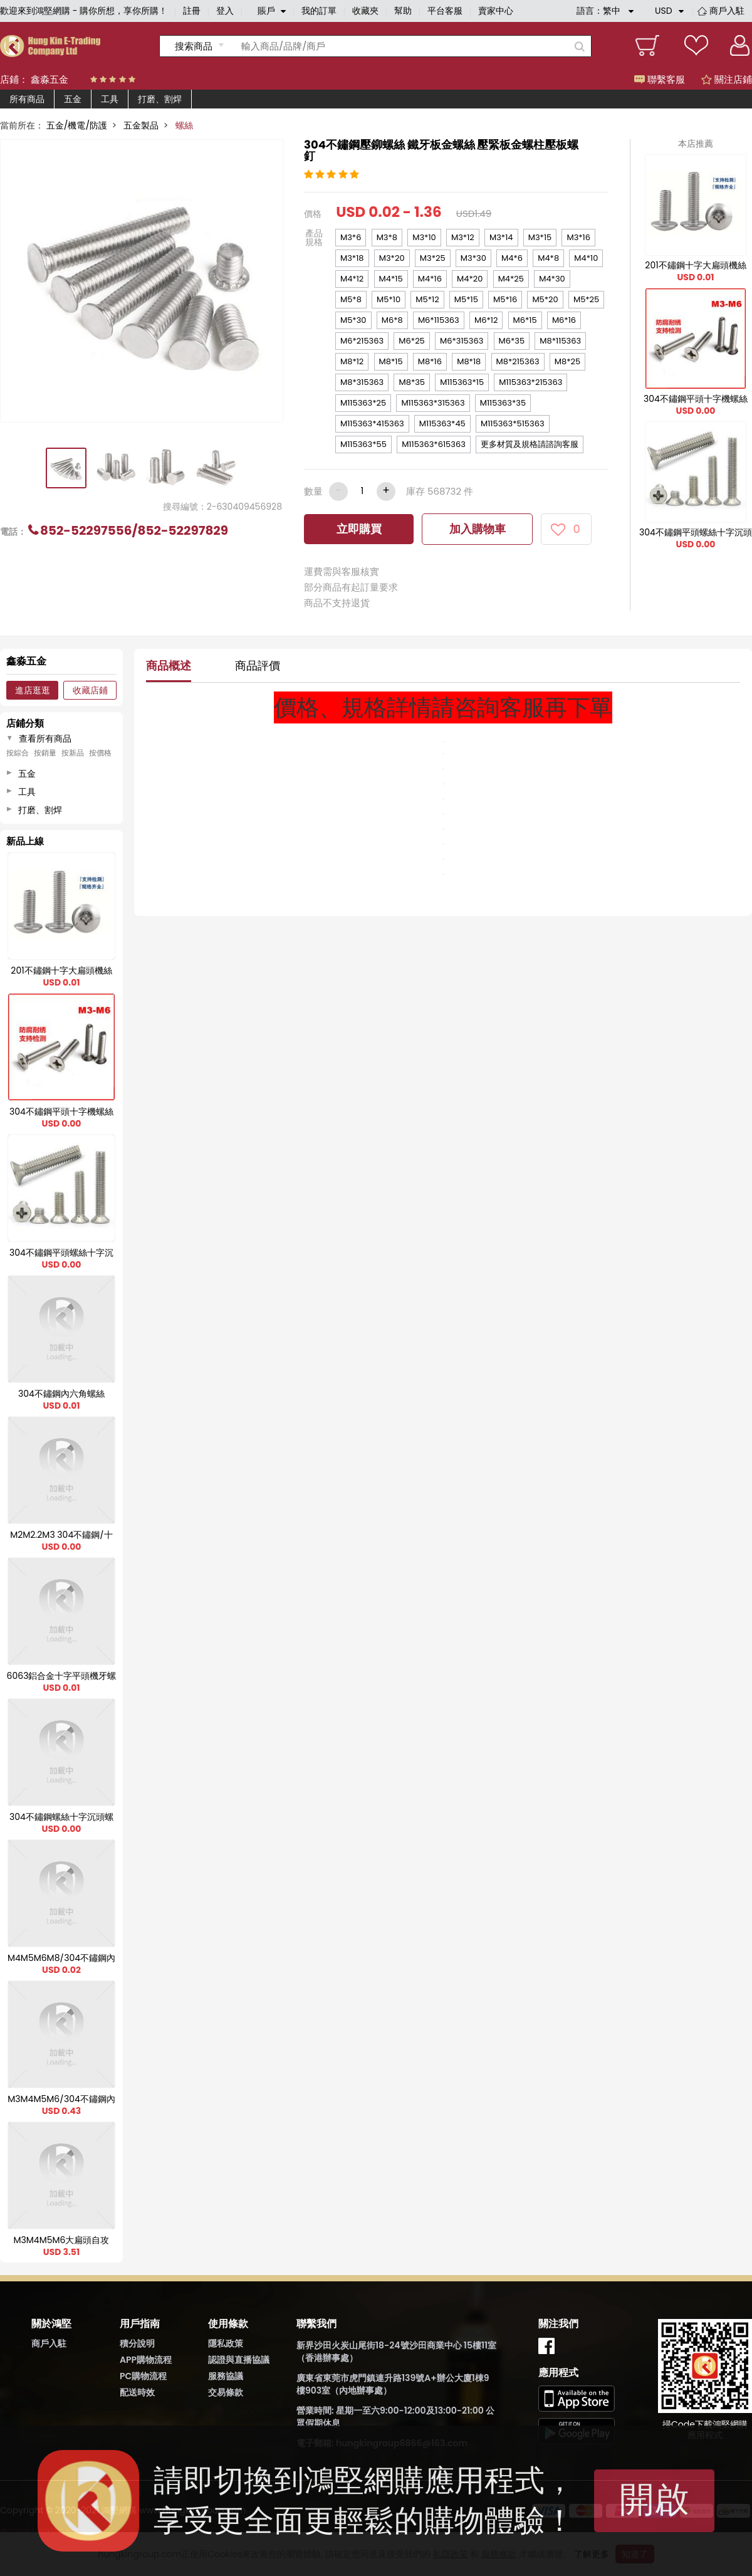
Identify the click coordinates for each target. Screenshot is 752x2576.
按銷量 (45, 753)
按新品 (72, 753)
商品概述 (168, 665)
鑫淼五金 (49, 79)
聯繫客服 (659, 79)
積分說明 (137, 2343)
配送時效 (137, 2392)
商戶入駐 (726, 10)
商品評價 (257, 665)
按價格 (100, 753)
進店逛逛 (32, 690)
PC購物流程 (143, 2376)
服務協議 (225, 2376)
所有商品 (26, 99)
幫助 (403, 10)
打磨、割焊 (160, 99)
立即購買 (359, 529)
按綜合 (17, 753)
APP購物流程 (146, 2359)
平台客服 (444, 10)
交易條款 (225, 2392)
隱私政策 (225, 2343)
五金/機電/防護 (76, 125)
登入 (225, 10)
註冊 (192, 10)
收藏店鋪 (90, 690)
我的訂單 (319, 10)
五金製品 (141, 125)
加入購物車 (477, 529)
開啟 (654, 2499)
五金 (72, 99)
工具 (109, 99)
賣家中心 (495, 10)
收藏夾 (365, 10)
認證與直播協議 (238, 2359)
